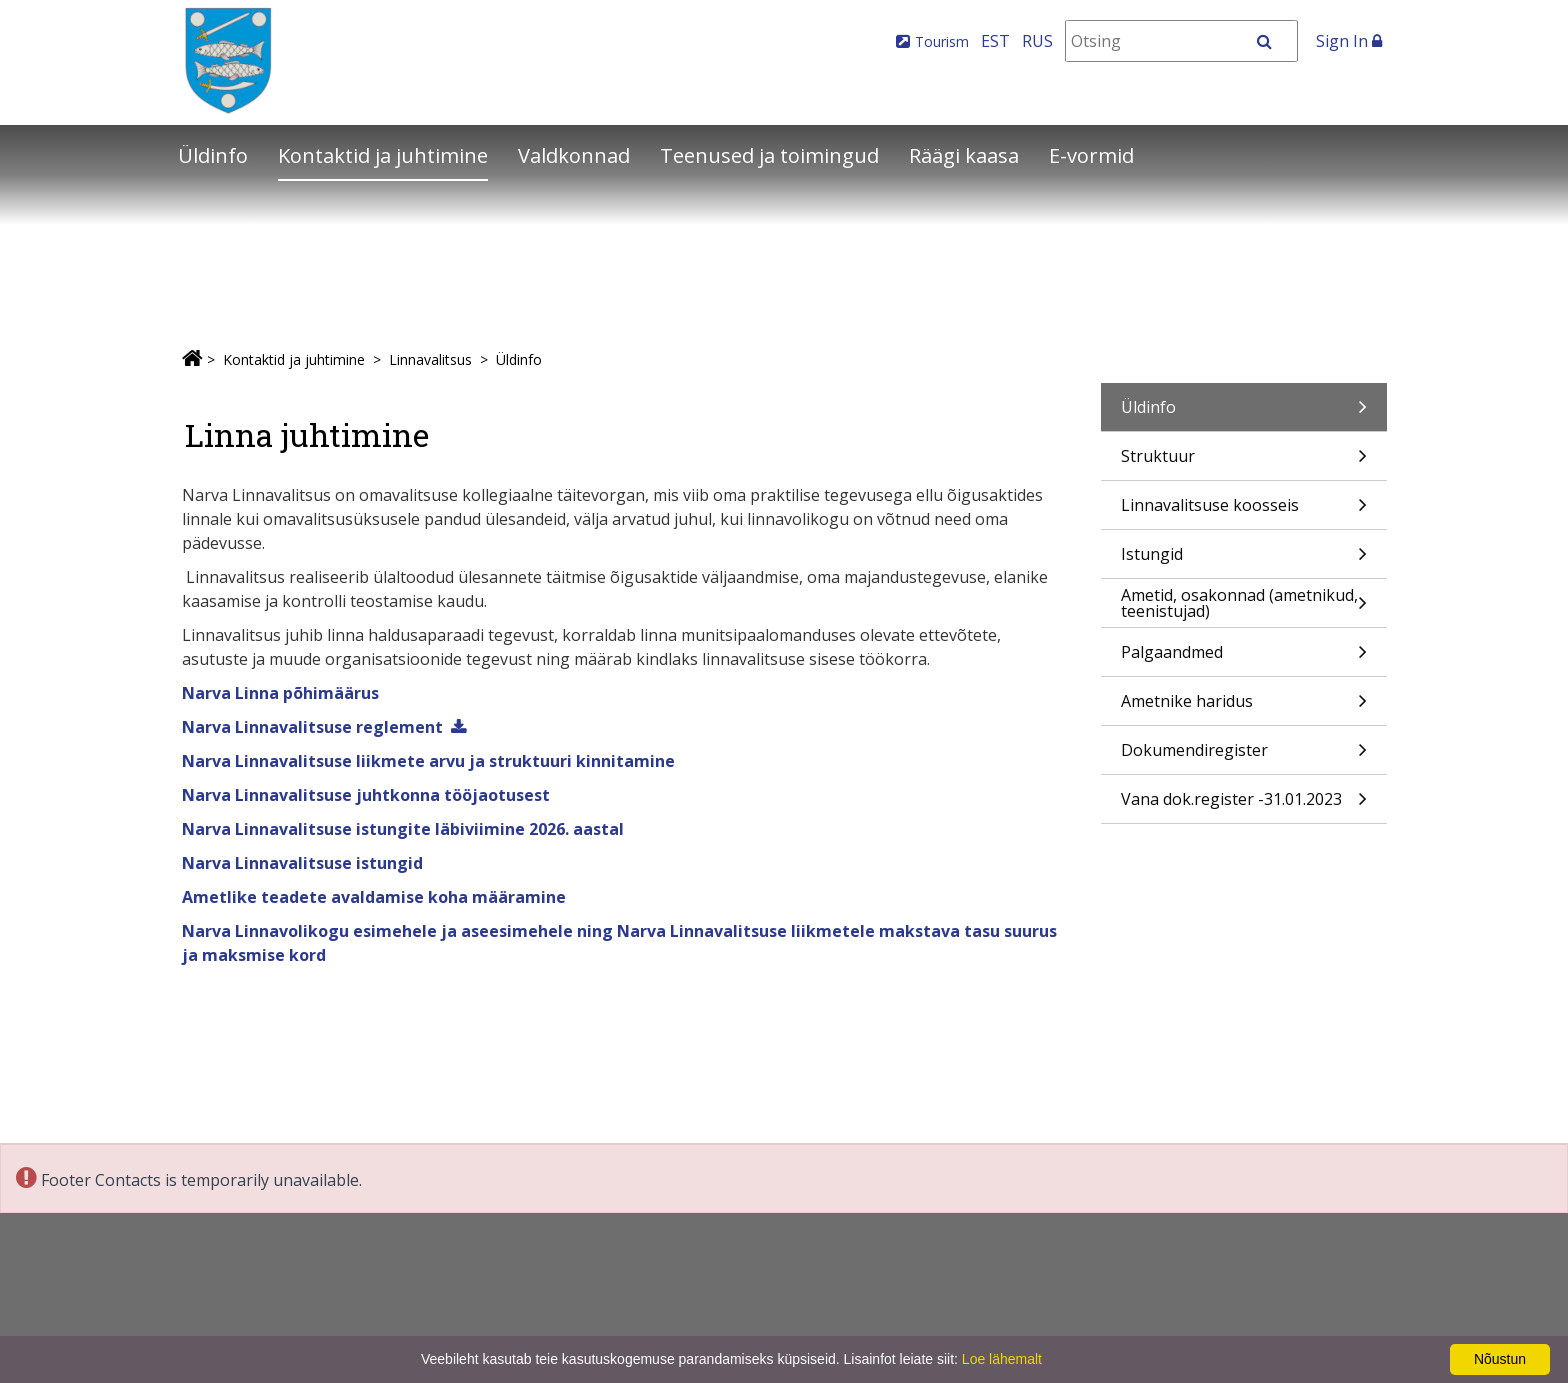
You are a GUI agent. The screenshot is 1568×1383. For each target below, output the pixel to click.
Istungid (1244, 560)
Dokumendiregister (1244, 756)
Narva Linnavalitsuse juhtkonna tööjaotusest (366, 795)
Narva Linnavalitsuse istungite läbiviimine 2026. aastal (403, 829)
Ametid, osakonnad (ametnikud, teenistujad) (1244, 605)
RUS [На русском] (1037, 41)
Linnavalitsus (430, 359)
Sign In (1349, 41)
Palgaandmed (1244, 658)
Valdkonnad (574, 155)
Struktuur (1244, 462)
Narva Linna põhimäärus (280, 693)
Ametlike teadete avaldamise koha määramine (374, 897)
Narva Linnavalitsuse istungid (302, 863)
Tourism (942, 41)
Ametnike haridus (1244, 707)
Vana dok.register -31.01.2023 (1244, 805)
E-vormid (1091, 155)
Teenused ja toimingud (769, 155)
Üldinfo (213, 155)
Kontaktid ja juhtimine (383, 155)
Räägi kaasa (964, 155)
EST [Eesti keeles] (995, 41)
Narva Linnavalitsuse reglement (312, 727)
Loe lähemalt (1002, 1359)
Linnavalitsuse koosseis (1244, 511)
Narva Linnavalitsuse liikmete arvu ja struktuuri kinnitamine (428, 761)
